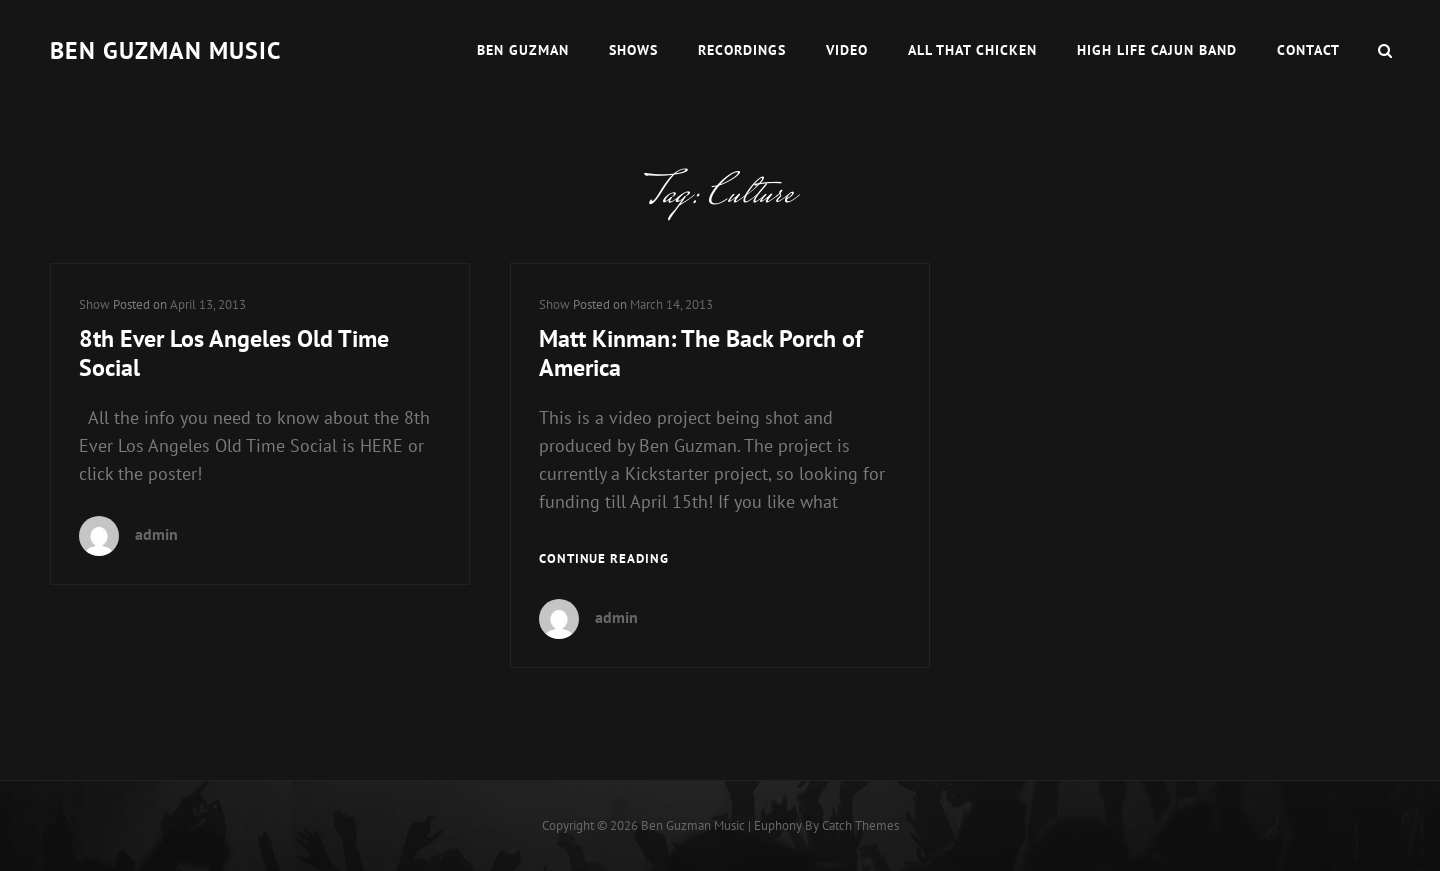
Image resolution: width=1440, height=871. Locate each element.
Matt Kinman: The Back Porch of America (701, 353)
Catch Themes (860, 825)
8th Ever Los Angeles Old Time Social (234, 353)
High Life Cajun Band (1157, 50)
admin (156, 534)
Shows (633, 50)
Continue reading (604, 559)
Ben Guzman (523, 50)
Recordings (742, 50)
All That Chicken (972, 50)
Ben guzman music (165, 50)
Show (94, 304)
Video (847, 50)
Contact (1308, 50)
